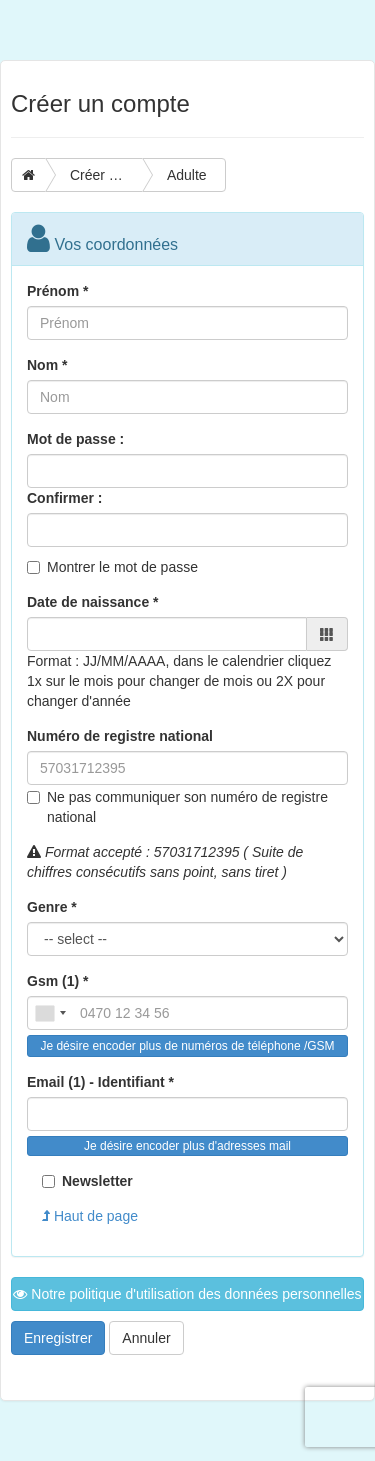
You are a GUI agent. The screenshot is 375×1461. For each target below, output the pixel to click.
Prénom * (57, 291)
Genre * (52, 907)
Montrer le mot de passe (122, 567)
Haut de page (90, 1216)
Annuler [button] (146, 1338)
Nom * (47, 365)
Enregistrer (58, 1338)
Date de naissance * (93, 602)
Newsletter (87, 1181)
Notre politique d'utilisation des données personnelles (187, 1294)
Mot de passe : (75, 439)
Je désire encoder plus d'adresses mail (187, 1146)
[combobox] (50, 1013)
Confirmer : (64, 498)
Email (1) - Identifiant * (100, 1082)
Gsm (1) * (57, 981)
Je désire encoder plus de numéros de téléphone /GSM (187, 1046)
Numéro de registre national (120, 736)
